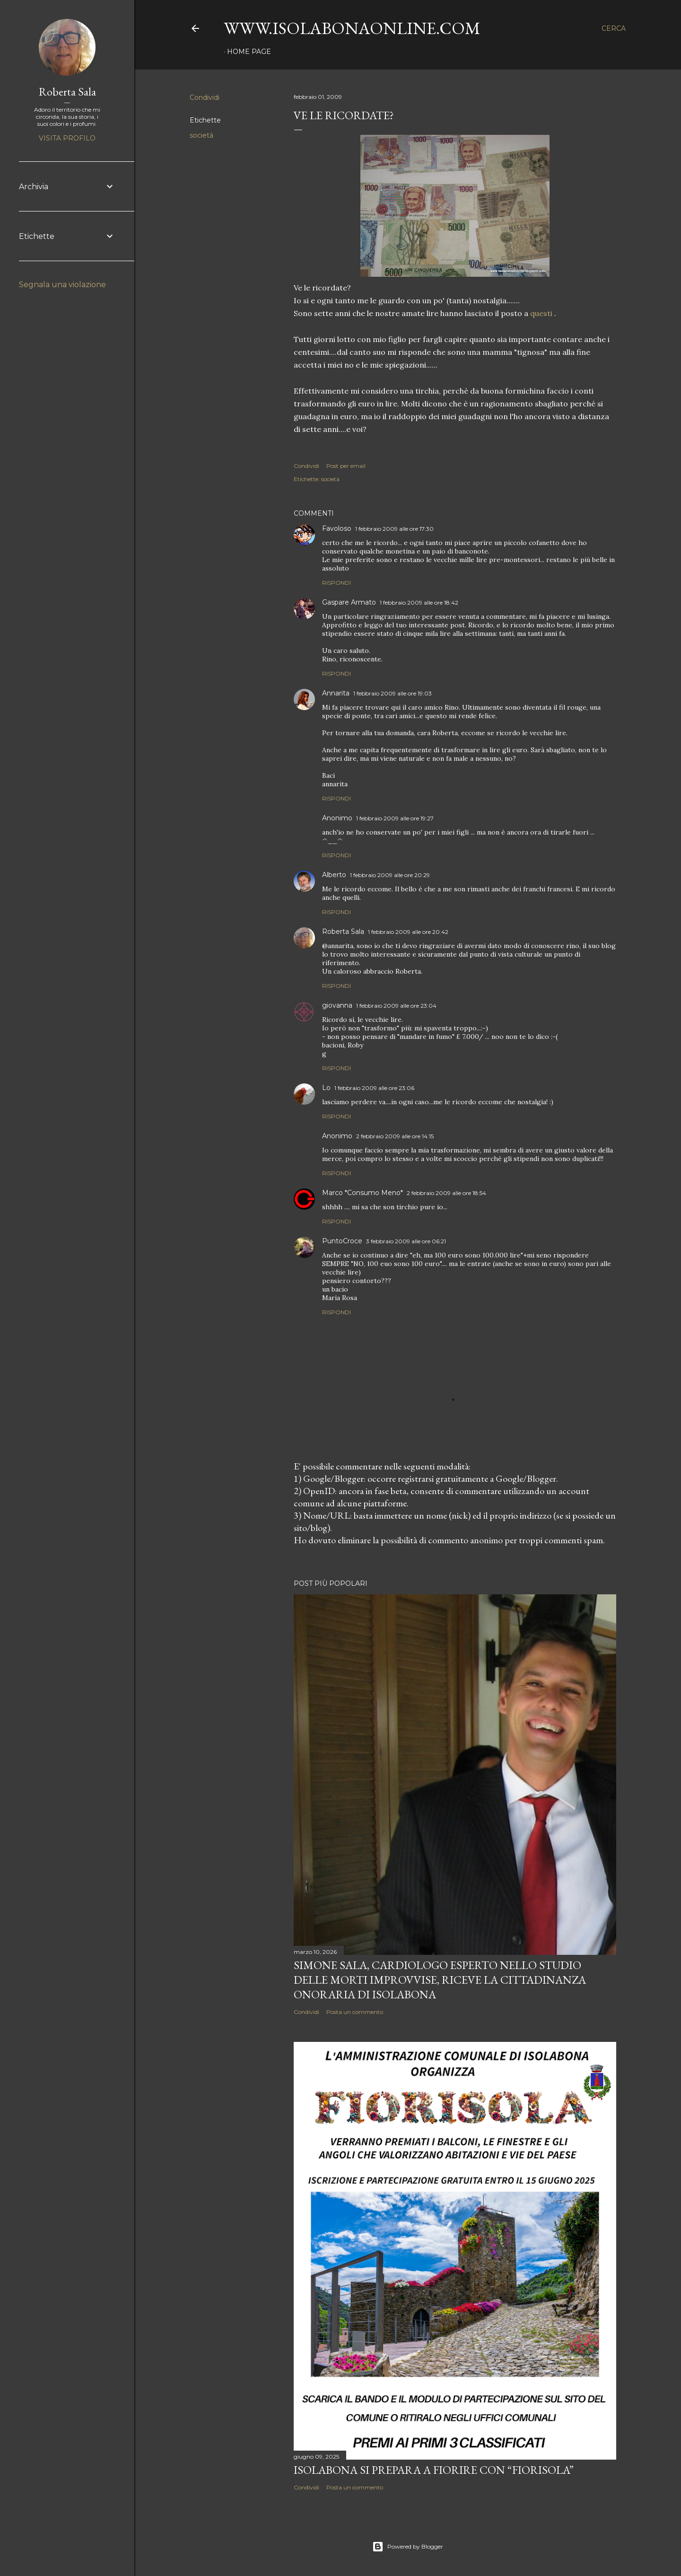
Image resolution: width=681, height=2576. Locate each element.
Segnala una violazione (62, 284)
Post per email (346, 465)
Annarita (335, 693)
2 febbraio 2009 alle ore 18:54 (446, 1192)
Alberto (334, 874)
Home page (249, 51)
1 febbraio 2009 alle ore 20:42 (408, 931)
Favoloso (336, 528)
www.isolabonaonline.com (352, 28)
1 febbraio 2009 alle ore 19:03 (392, 693)
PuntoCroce (342, 1241)
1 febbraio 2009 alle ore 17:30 (394, 528)
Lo (326, 1087)
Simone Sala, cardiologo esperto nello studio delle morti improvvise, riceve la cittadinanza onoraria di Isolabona (440, 1980)
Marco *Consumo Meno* (362, 1192)
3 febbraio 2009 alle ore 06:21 (406, 1241)
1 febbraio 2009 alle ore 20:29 (390, 875)
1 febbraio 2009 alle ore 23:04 (396, 1005)
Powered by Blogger (407, 2546)
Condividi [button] (204, 97)
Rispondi (336, 582)
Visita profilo (67, 138)
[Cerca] (614, 28)
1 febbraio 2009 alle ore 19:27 (395, 818)
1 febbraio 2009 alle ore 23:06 (374, 1087)
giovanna (337, 1005)
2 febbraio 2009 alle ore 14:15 (395, 1136)
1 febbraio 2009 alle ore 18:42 (419, 602)
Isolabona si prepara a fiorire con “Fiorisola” (434, 2469)
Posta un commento (354, 2011)
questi (541, 313)
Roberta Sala (343, 931)
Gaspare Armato (349, 602)
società (201, 135)
